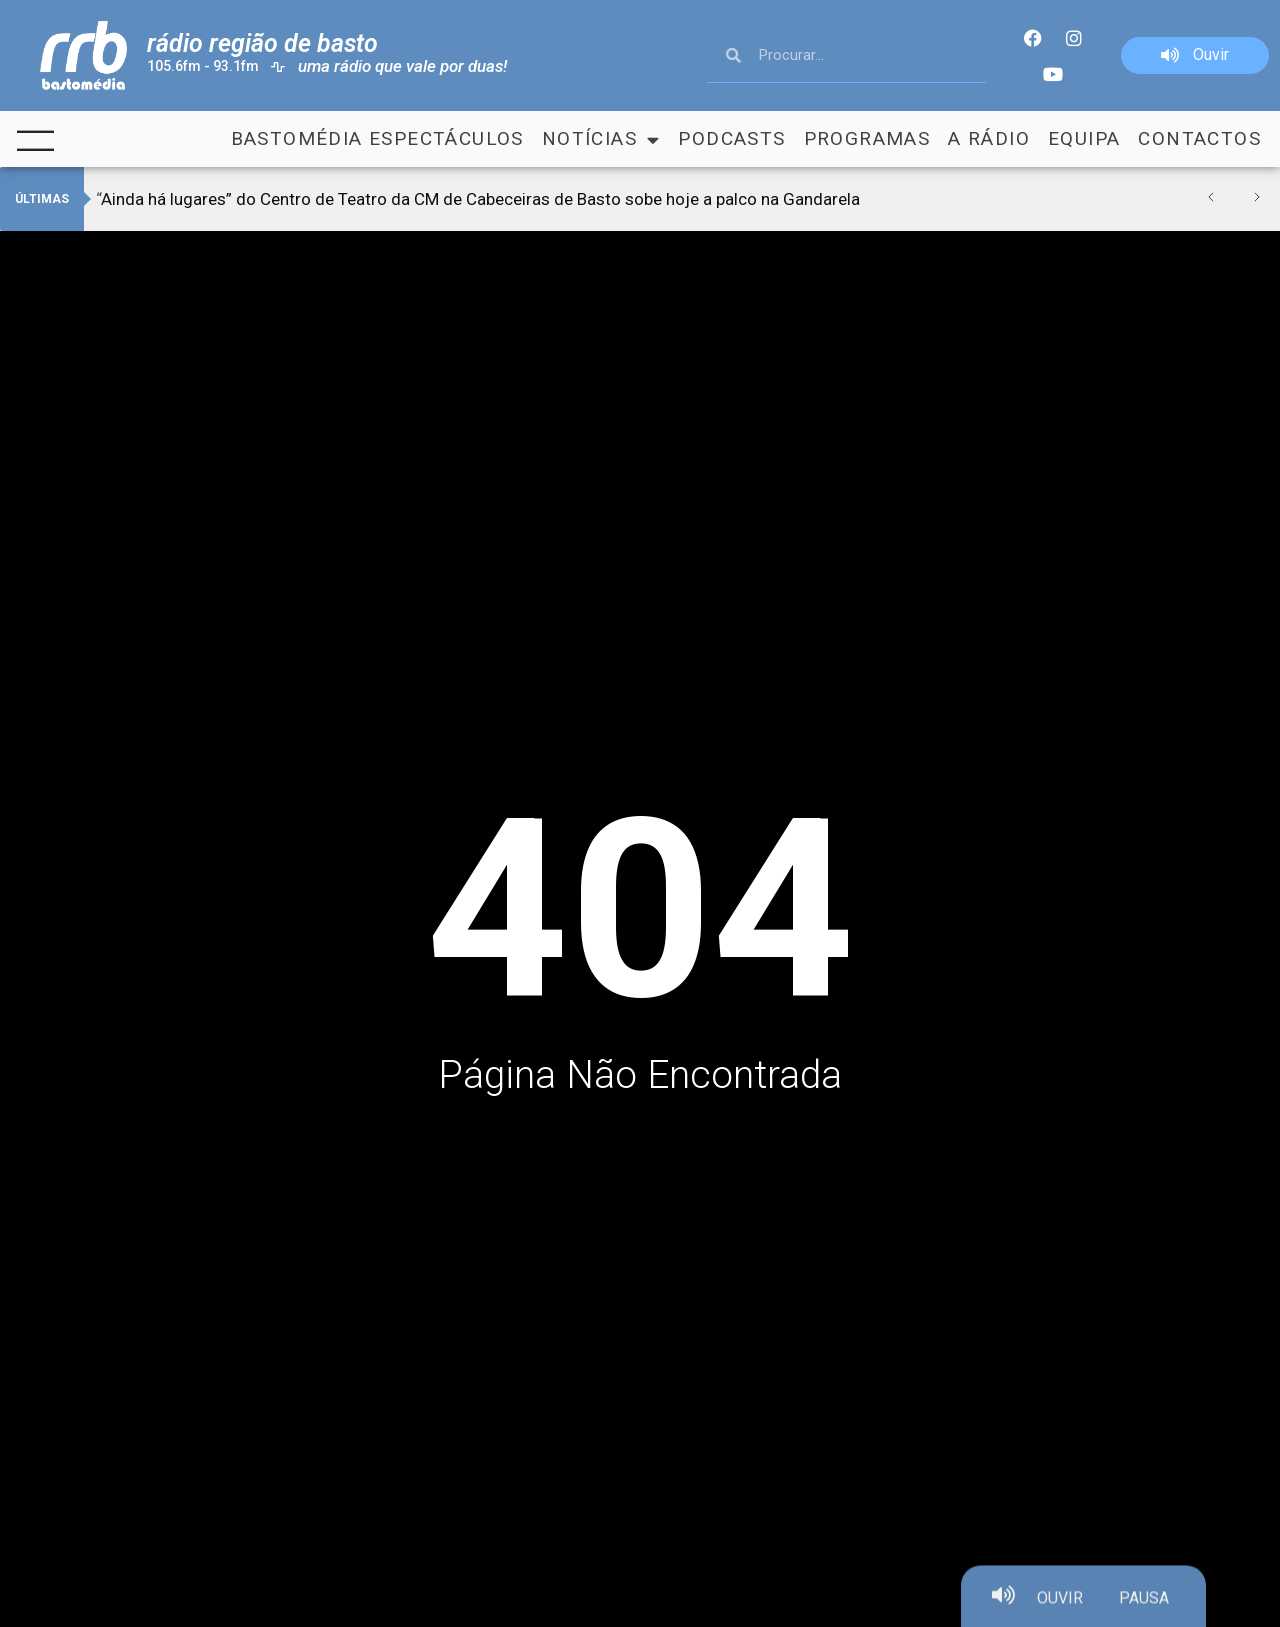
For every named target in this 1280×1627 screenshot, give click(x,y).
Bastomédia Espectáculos (377, 138)
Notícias (601, 139)
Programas (867, 138)
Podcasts (731, 138)
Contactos (1199, 138)
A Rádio (989, 138)
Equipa (1084, 138)
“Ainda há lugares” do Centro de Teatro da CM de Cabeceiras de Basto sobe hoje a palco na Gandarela (478, 199)
